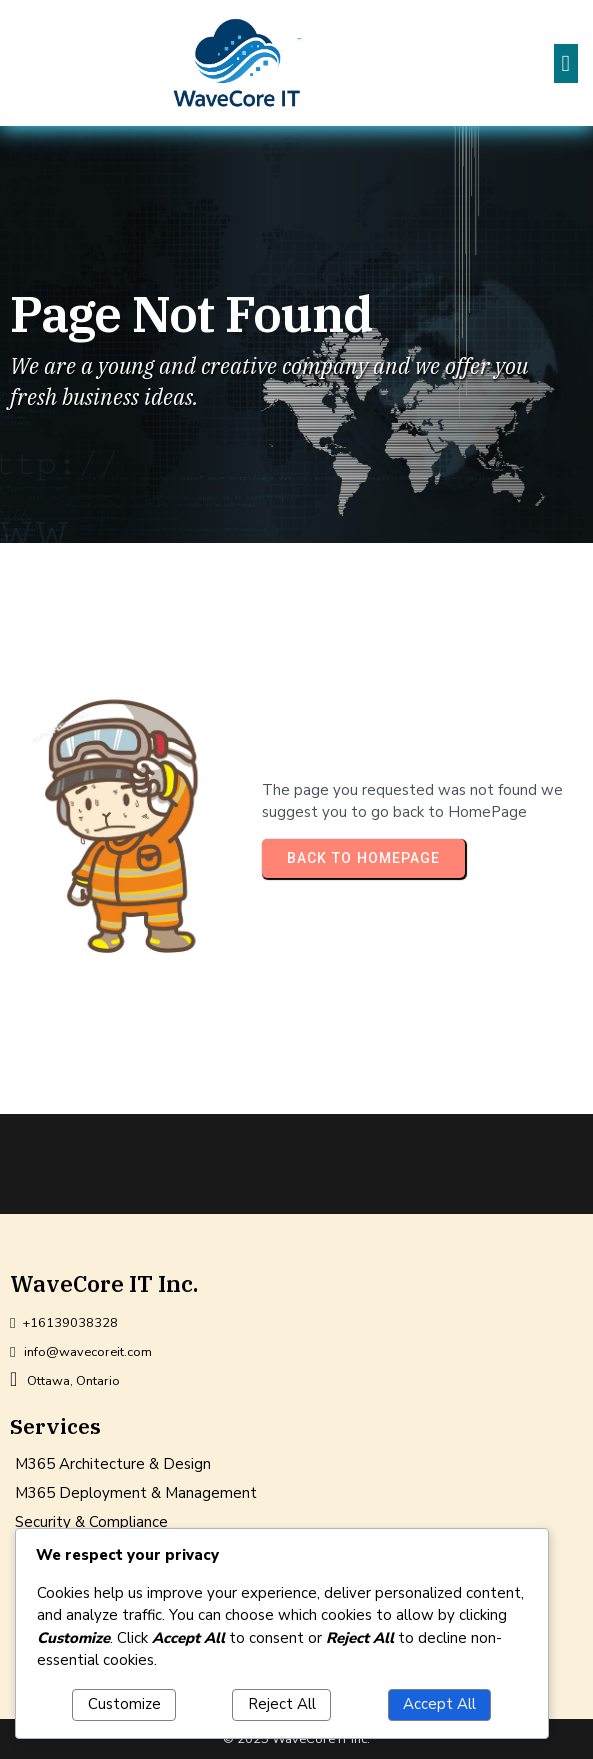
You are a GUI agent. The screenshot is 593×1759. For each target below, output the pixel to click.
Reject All (282, 1704)
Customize (124, 1704)
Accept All (439, 1704)
